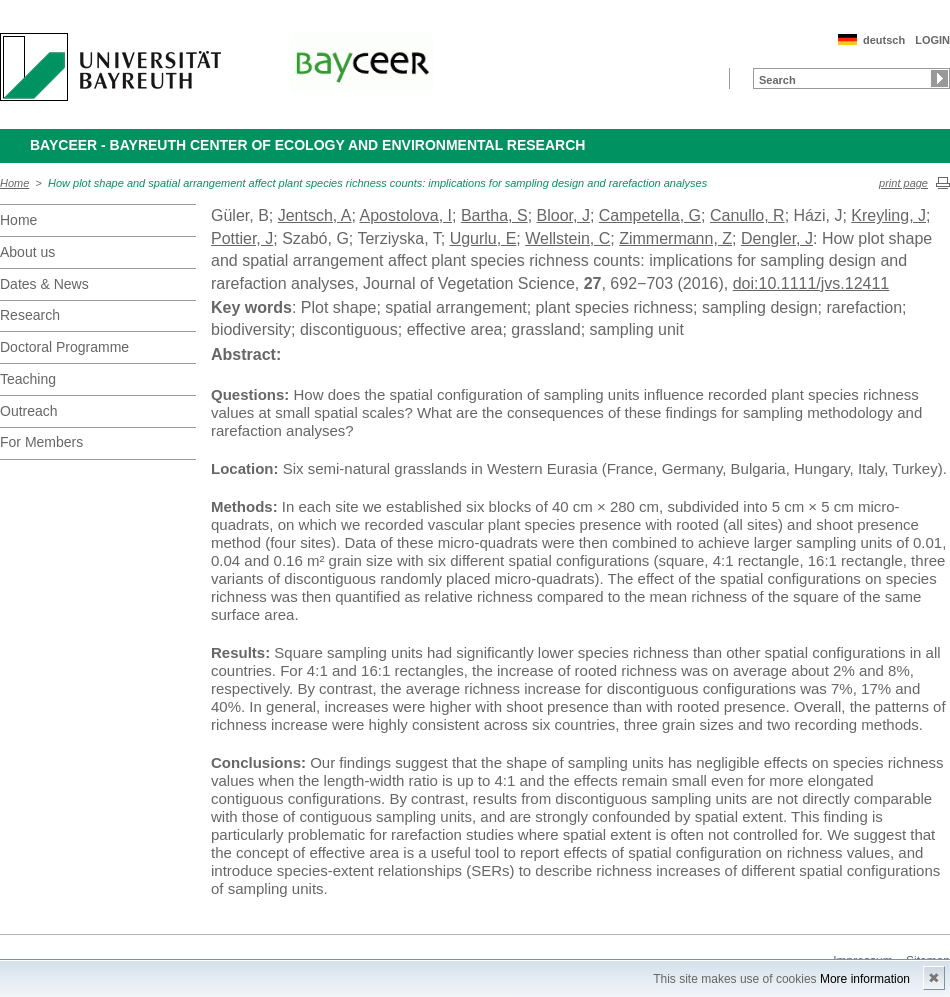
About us (27, 252)
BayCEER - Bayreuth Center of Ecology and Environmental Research (307, 145)
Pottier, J (242, 238)
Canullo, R (747, 215)
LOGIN (932, 40)
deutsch (884, 40)
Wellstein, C (567, 238)
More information (865, 979)
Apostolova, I (406, 215)
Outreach (29, 411)
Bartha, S (494, 215)
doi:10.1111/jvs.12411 (811, 283)
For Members (41, 442)
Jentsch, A (315, 215)
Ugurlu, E (483, 238)
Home (14, 183)
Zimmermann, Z (675, 238)
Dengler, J (777, 238)
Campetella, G (650, 215)
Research (30, 315)
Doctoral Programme (64, 347)
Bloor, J (563, 215)
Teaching (28, 379)
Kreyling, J (888, 215)
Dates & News (44, 284)
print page (903, 183)
